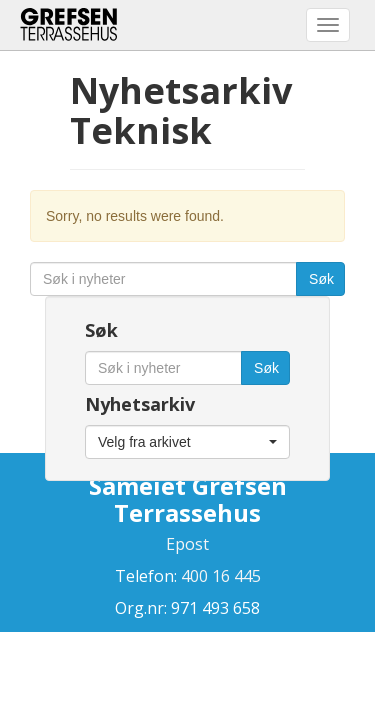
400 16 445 (219, 576)
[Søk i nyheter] (163, 279)
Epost (187, 544)
